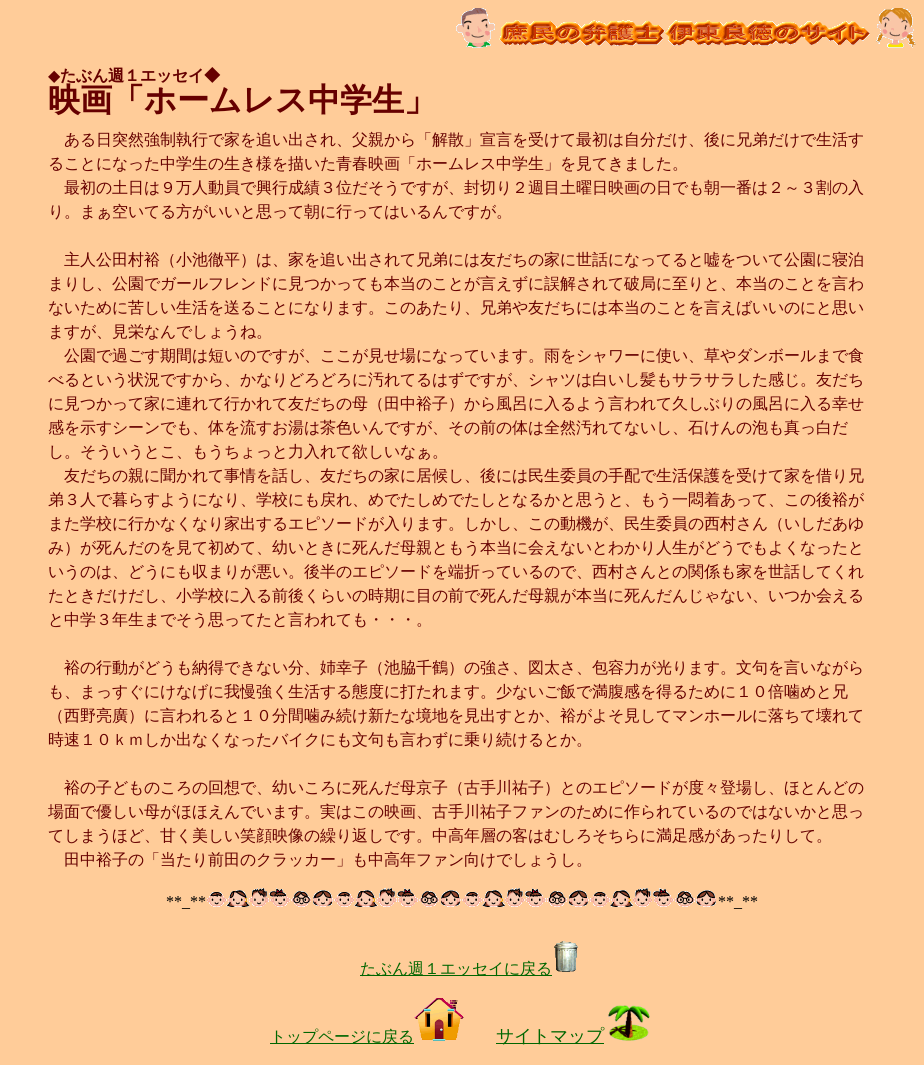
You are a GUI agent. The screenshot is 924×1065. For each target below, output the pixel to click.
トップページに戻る (367, 1036)
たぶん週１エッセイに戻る (470, 968)
